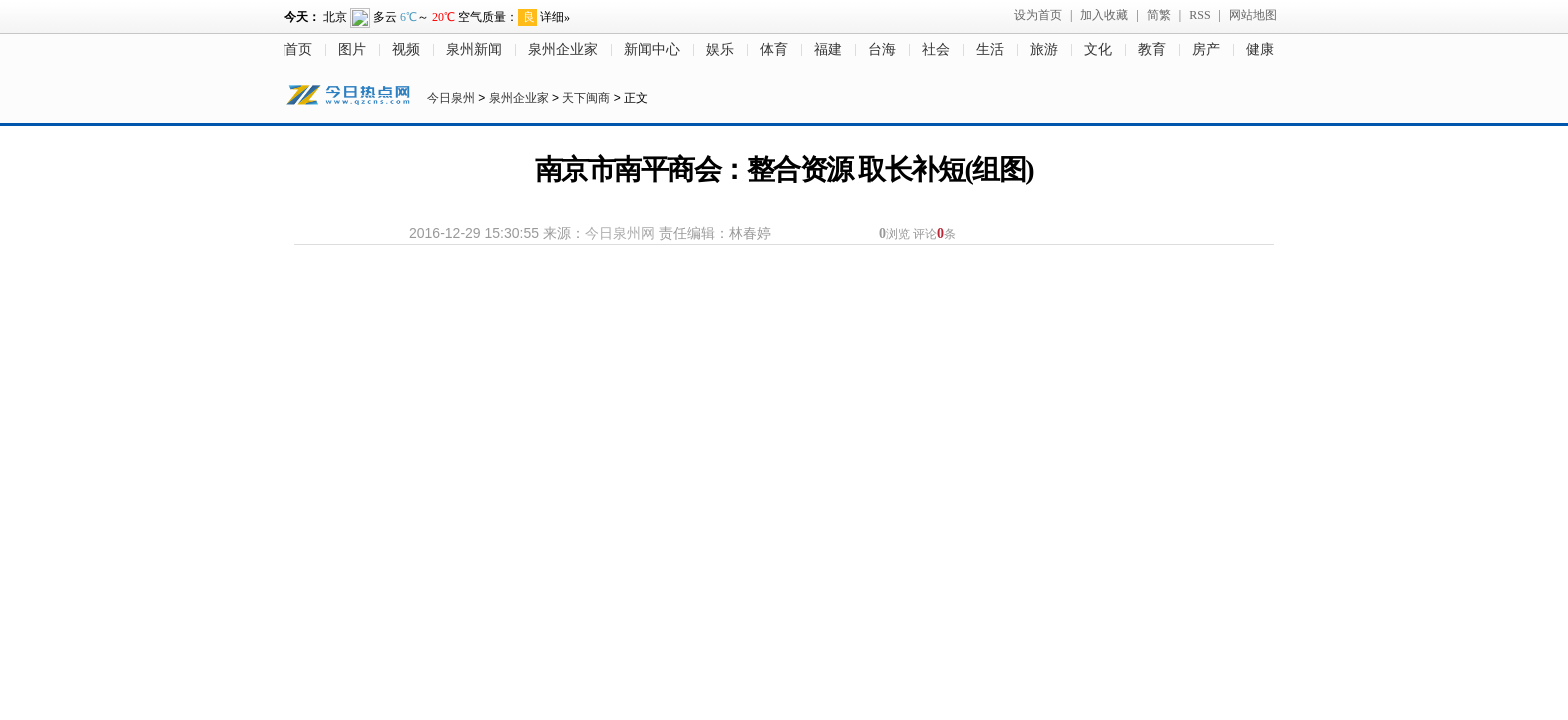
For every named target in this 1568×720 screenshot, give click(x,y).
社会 (936, 49)
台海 (882, 49)
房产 (1206, 49)
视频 (406, 49)
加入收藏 (1104, 15)
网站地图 (1253, 15)
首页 (298, 49)
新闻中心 (652, 49)
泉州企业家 (563, 49)
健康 (1260, 49)
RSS (1199, 15)
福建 (828, 49)
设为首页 (1038, 15)
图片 (352, 49)
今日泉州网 (620, 233)
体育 (774, 49)
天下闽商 (586, 98)
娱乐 (720, 49)
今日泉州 (451, 98)
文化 (1098, 49)
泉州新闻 (474, 49)
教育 (1152, 49)
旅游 (1044, 49)
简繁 (1159, 15)
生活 (990, 49)
